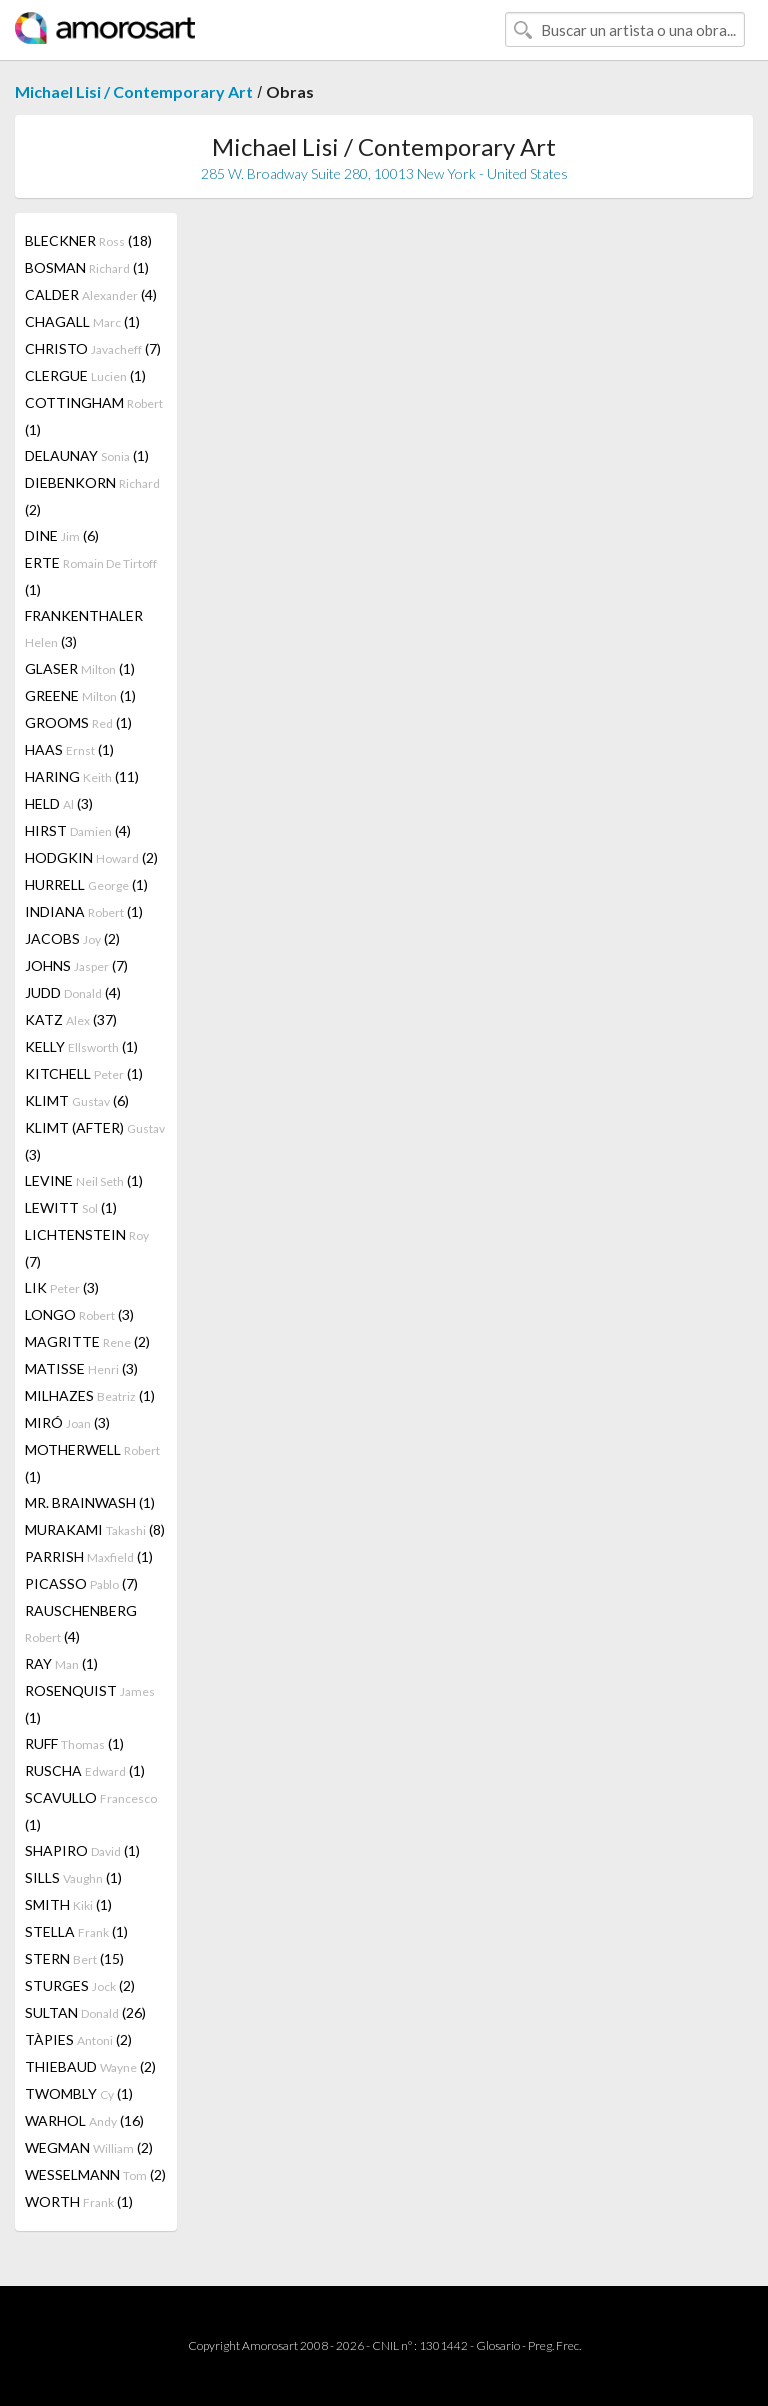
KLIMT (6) (77, 1100)
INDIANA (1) (84, 911)
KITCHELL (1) (84, 1073)
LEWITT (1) (71, 1207)
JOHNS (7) (76, 965)
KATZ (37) (71, 1019)
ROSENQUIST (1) (90, 1704)
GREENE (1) (80, 695)
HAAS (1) (69, 749)
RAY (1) (61, 1663)
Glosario (498, 2345)
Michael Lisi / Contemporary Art (134, 91)
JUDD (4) (73, 992)
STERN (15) (74, 1958)
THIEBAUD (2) (90, 2066)
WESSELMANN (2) (95, 2174)
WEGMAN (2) (89, 2147)
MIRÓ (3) (67, 1422)
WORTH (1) (79, 2201)
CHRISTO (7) (93, 348)
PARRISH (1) (89, 1556)
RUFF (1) (74, 1743)
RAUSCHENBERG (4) (81, 1623)
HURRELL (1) (86, 884)
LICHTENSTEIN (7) (87, 1248)
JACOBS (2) (72, 938)
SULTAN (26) (85, 2012)
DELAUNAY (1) (87, 455)
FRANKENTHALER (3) (84, 628)
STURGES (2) (80, 1985)
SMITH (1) (68, 1904)
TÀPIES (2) (78, 2039)
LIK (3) (62, 1287)
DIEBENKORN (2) (92, 496)
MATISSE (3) (81, 1368)
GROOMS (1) (78, 722)
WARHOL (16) (84, 2120)
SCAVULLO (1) (91, 1811)
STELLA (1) (76, 1931)
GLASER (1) (80, 668)
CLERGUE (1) (85, 375)
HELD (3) (59, 803)
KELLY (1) (81, 1046)
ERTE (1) (91, 576)
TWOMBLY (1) (79, 2093)
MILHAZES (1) (90, 1395)
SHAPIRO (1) (82, 1850)
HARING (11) (82, 776)
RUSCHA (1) (85, 1770)
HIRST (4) (78, 830)
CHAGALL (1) (82, 321)
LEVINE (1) (84, 1180)
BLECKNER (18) (88, 240)
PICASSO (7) (81, 1583)
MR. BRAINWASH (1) (90, 1502)
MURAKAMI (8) (95, 1529)
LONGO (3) (79, 1314)
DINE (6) (62, 535)
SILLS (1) (73, 1877)
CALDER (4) (91, 294)
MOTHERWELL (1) (92, 1463)
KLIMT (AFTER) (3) (95, 1141)
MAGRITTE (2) (87, 1341)
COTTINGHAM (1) (94, 416)
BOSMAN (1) (87, 267)
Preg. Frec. (554, 2345)
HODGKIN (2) (91, 857)
